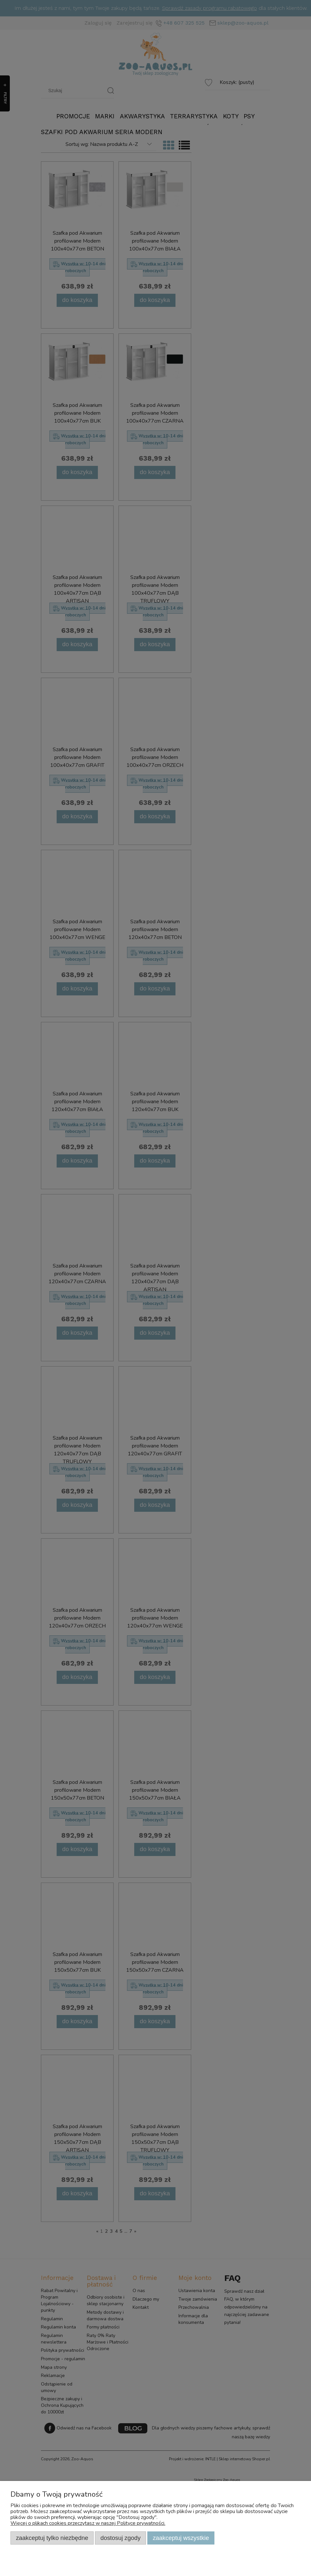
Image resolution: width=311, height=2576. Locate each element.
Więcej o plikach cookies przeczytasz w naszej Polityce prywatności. (87, 2523)
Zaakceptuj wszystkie (181, 2537)
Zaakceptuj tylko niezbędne (52, 2537)
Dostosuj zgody (121, 2537)
